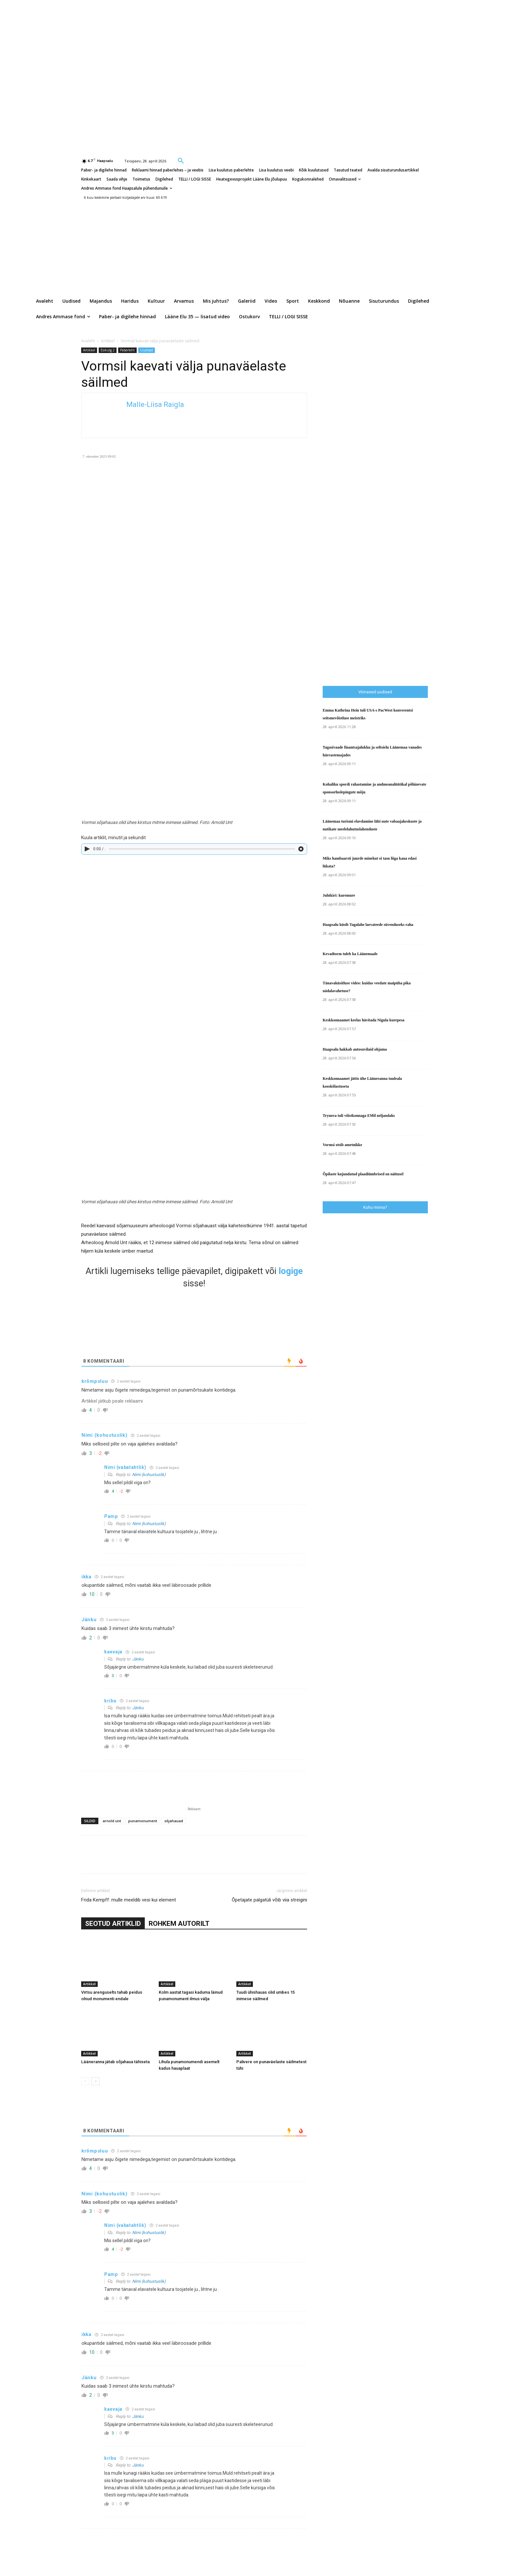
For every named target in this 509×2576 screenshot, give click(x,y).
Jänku (137, 1659)
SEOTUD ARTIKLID (113, 1923)
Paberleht (127, 350)
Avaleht (88, 341)
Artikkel (108, 341)
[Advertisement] (416, 545)
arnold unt (112, 1820)
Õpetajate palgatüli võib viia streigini (269, 1900)
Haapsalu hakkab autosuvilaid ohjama (355, 1049)
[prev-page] (85, 2081)
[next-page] (96, 2081)
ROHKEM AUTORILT (179, 1923)
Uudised (146, 350)
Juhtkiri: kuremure (339, 895)
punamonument (142, 1820)
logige (291, 1271)
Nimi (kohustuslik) (149, 1474)
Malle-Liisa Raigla (155, 404)
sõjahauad (173, 1820)
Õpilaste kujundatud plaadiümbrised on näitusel (363, 1174)
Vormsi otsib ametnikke (342, 1145)
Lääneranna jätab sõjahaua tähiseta (115, 2061)
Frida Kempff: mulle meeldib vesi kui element (128, 1900)
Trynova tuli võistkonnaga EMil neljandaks (359, 1115)
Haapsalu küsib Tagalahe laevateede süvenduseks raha (368, 924)
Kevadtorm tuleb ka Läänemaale (350, 954)
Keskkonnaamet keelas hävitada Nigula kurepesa (363, 1020)
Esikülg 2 (108, 350)
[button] (181, 160)
